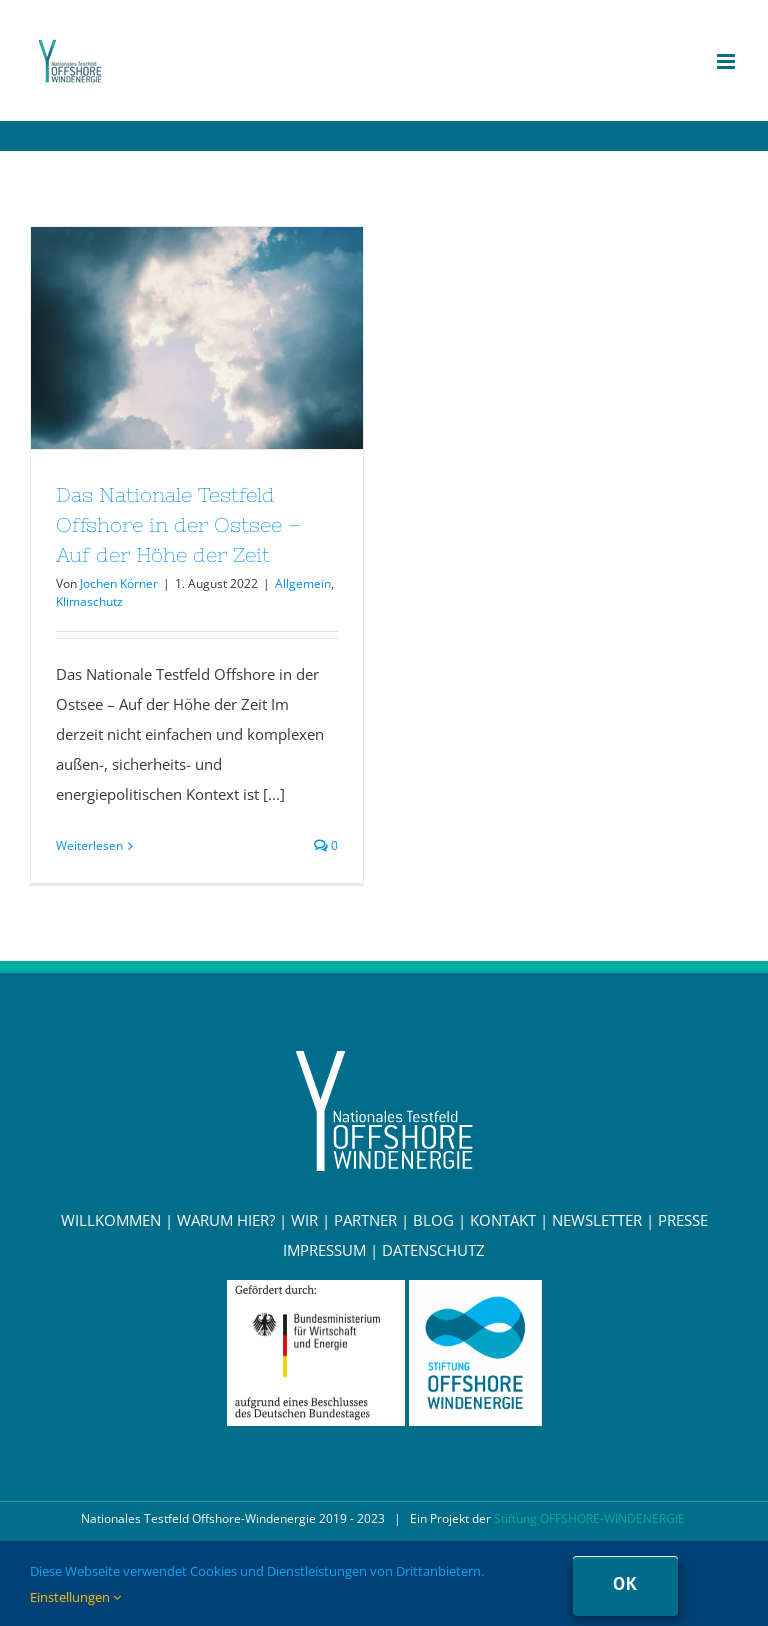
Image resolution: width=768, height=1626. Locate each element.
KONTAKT (503, 1220)
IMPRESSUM (324, 1250)
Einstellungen (75, 1597)
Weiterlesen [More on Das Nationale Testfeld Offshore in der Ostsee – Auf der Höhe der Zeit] (89, 845)
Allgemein (303, 583)
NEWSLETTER (597, 1220)
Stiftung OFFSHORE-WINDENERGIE (589, 1518)
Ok (625, 1583)
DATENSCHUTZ (433, 1250)
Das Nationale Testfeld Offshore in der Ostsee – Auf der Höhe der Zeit (178, 524)
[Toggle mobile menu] (727, 61)
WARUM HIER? (226, 1220)
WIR (304, 1220)
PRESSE (683, 1220)
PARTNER (365, 1220)
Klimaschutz (89, 601)
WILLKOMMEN (111, 1220)
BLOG (433, 1220)
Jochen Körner (119, 583)
